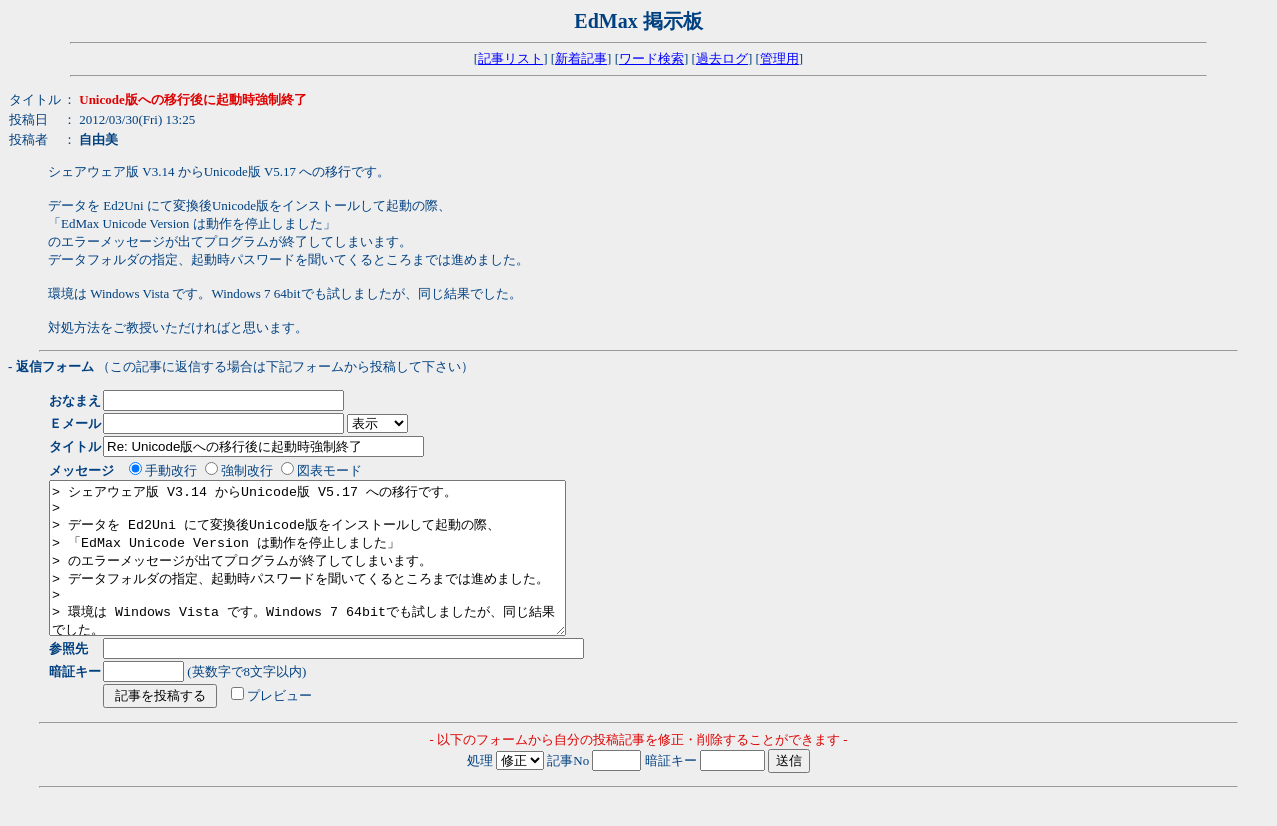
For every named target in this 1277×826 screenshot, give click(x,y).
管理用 (779, 58)
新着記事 (581, 58)
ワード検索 (651, 58)
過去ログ (722, 58)
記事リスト (510, 58)
